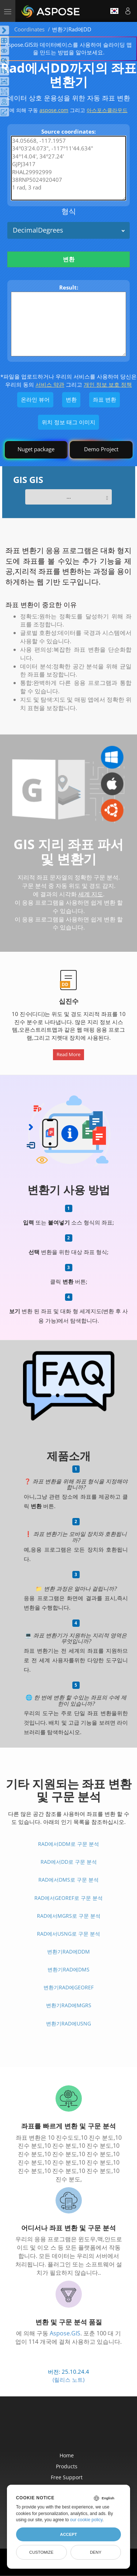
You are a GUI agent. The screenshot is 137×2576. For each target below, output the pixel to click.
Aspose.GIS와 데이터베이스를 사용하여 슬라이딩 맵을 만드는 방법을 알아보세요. (68, 48)
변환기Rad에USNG (68, 2023)
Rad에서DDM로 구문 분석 (68, 1843)
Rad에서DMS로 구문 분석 (68, 1879)
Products (66, 2466)
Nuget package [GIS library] (36, 449)
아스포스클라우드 (107, 110)
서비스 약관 (49, 384)
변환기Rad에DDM (68, 1951)
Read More (68, 1054)
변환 (69, 259)
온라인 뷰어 (35, 399)
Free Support (67, 2477)
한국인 (114, 11)
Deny (95, 2552)
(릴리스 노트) (68, 2379)
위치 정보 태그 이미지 (68, 422)
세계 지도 (90, 894)
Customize (41, 2552)
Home (67, 2455)
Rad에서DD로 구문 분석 (69, 1861)
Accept (68, 2534)
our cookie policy (86, 2519)
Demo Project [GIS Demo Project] (101, 449)
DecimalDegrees (38, 230)
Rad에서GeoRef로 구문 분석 (68, 1897)
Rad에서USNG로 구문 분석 (68, 1933)
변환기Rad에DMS (68, 1969)
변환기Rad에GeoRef (68, 1987)
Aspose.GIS (65, 2333)
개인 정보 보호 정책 (108, 384)
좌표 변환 (104, 399)
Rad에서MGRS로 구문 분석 (68, 1915)
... (68, 496)
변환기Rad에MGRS (68, 2005)
